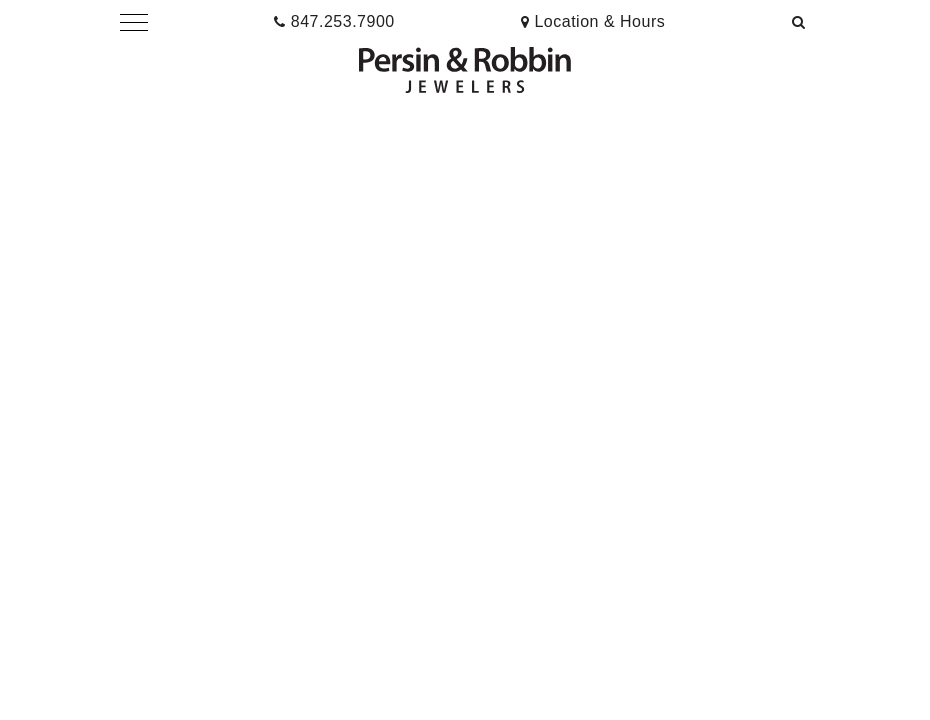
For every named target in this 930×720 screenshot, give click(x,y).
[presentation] (593, 21)
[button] (134, 21)
